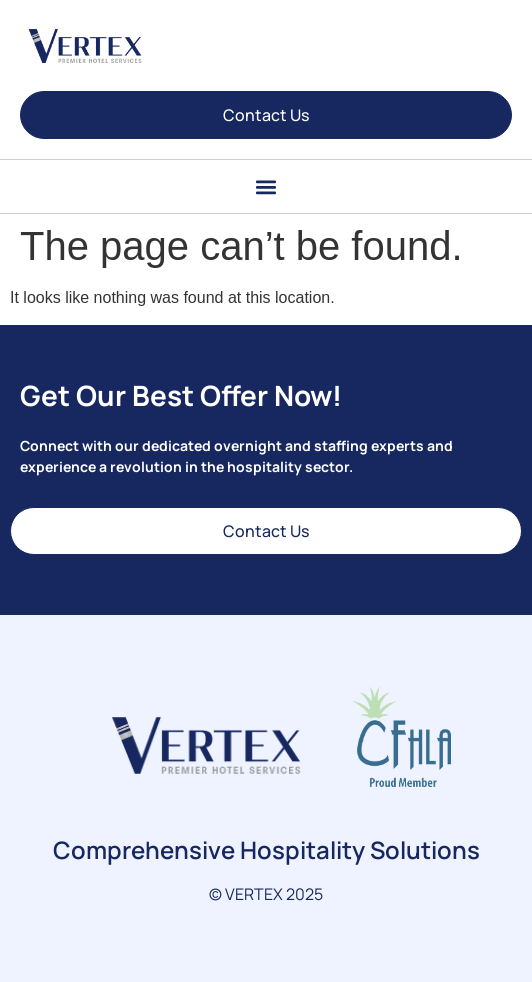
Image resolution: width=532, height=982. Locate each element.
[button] (266, 186)
